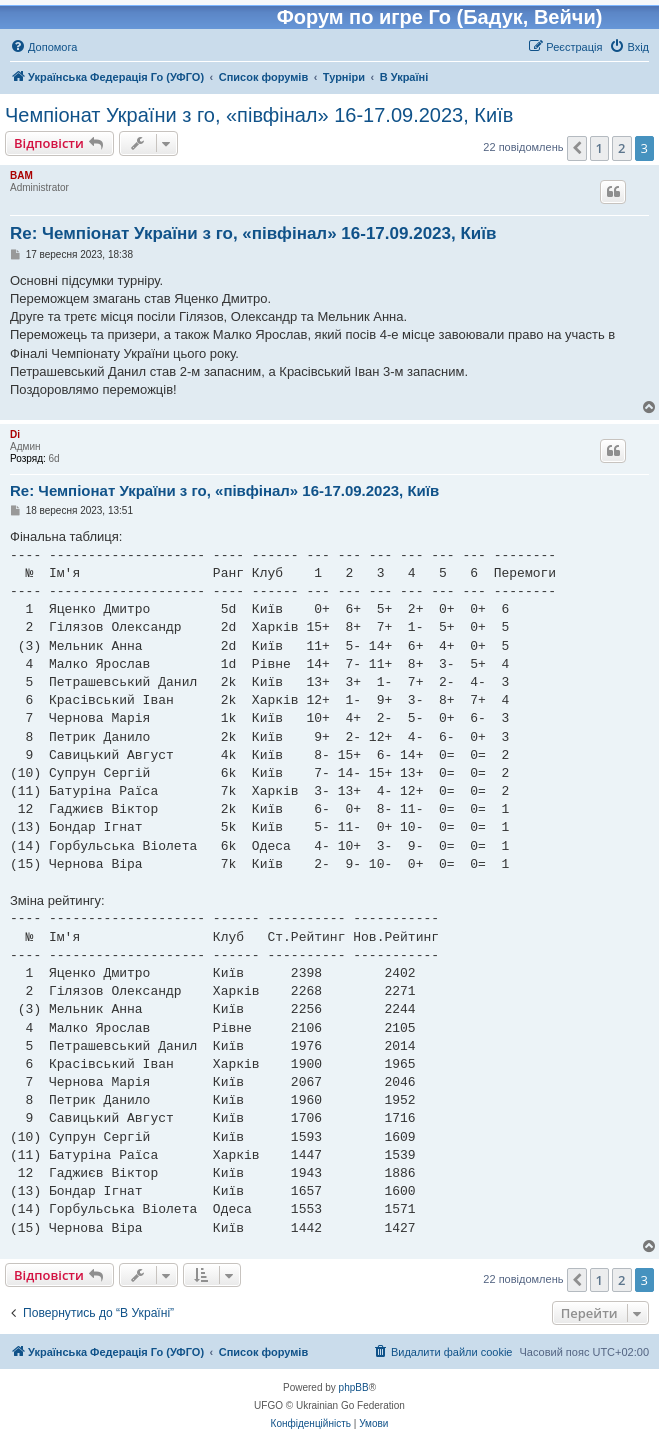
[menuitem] (43, 47)
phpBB (354, 1387)
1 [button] (599, 148)
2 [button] (621, 148)
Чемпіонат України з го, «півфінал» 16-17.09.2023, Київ (259, 115)
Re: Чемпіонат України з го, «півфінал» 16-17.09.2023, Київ (253, 233)
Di (15, 434)
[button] (577, 148)
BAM (21, 175)
